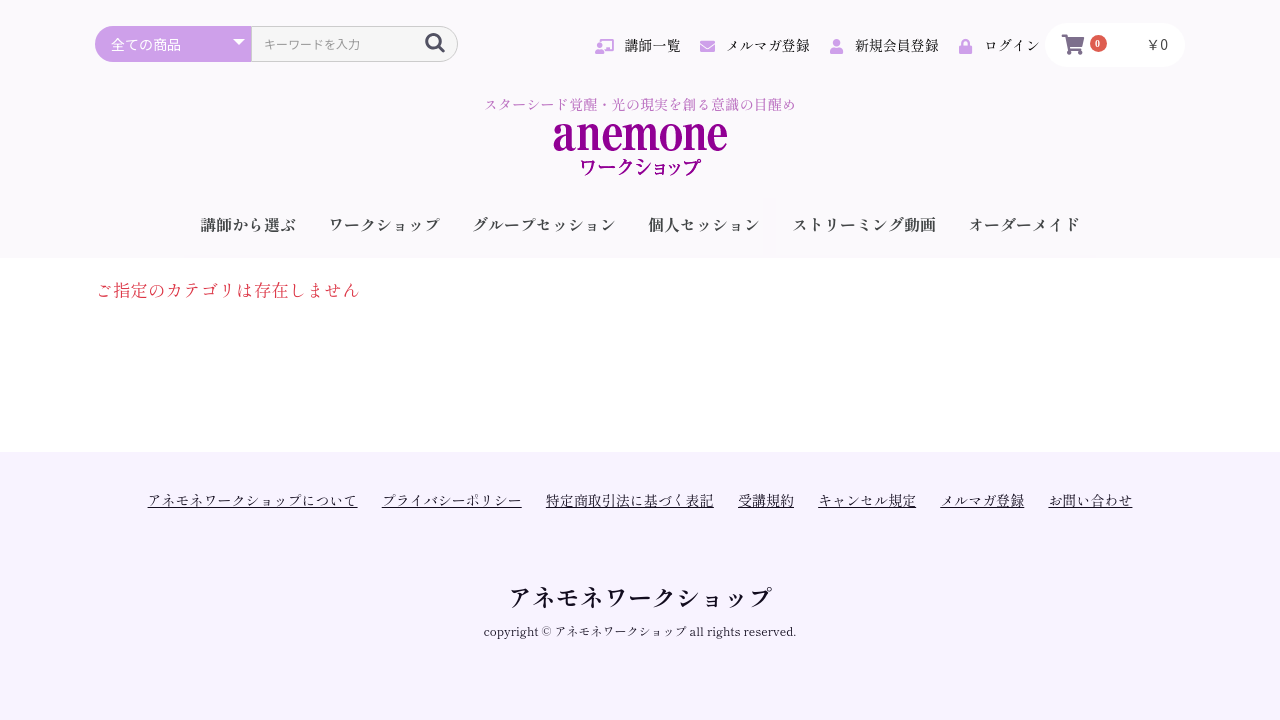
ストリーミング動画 (864, 224)
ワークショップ (384, 224)
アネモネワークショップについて (253, 500)
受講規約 (766, 500)
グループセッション (544, 224)
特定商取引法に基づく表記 (630, 500)
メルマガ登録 (982, 500)
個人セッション (704, 224)
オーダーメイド (1024, 224)
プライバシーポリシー (452, 500)
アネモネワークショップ (640, 596)
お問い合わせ (1090, 500)
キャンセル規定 (867, 500)
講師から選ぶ (248, 224)
